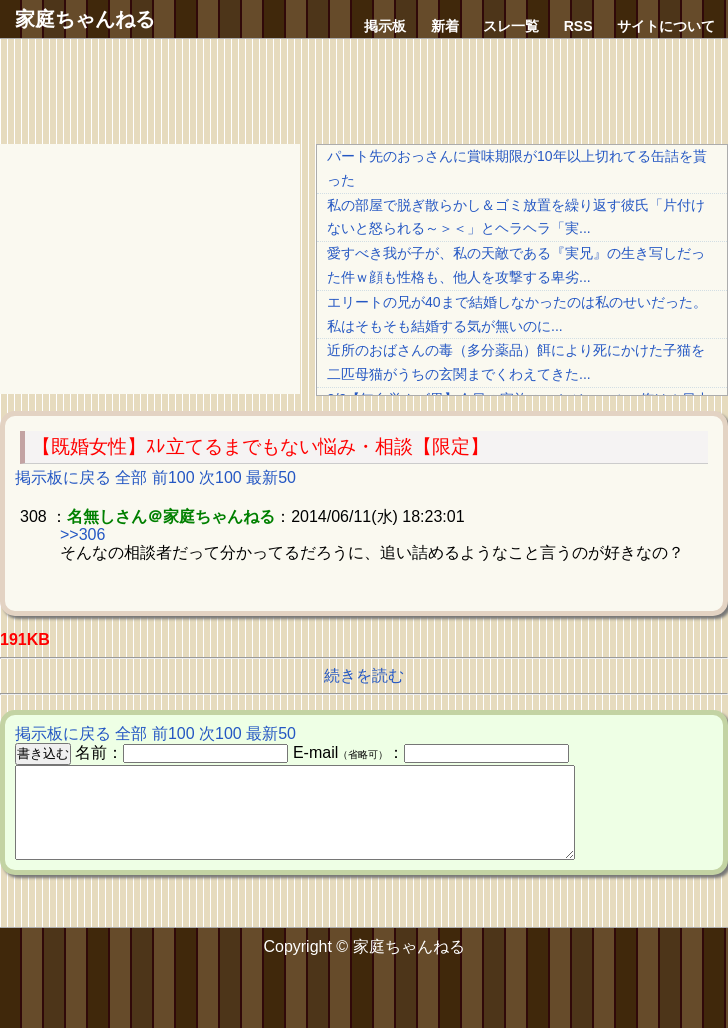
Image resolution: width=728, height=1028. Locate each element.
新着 (445, 26)
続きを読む (364, 675)
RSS (578, 26)
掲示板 (385, 26)
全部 (131, 477)
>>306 (82, 534)
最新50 (271, 477)
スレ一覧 (511, 26)
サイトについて (666, 26)
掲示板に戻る (63, 477)
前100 (173, 477)
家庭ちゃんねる (85, 19)
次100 (220, 477)
